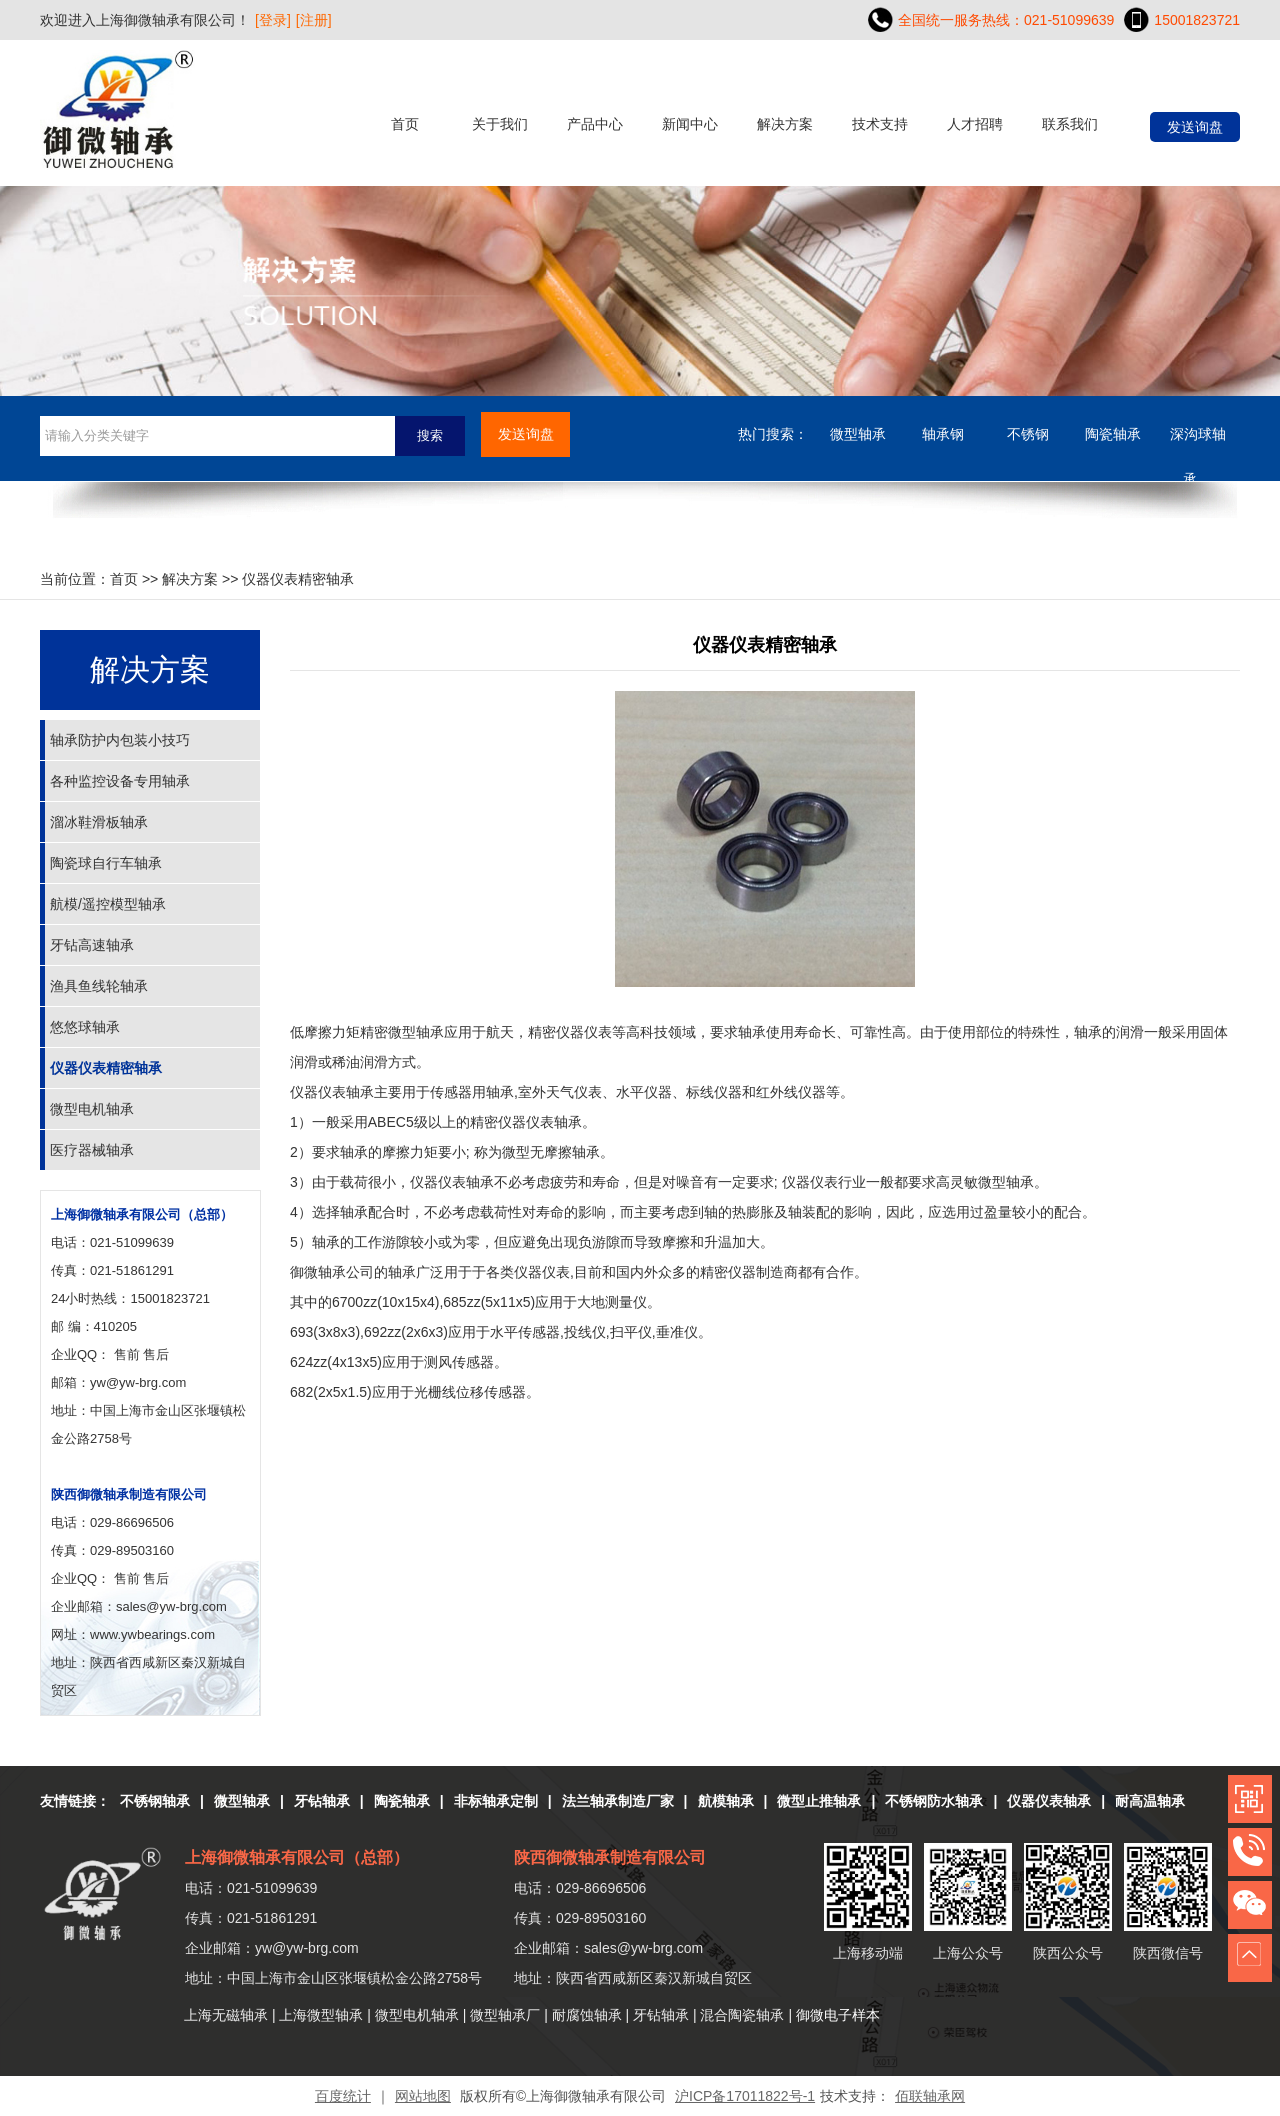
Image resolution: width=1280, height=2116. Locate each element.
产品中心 (595, 124)
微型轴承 (858, 434)
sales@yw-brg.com (643, 1948)
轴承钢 (943, 434)
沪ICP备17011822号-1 (745, 2096)
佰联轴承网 (930, 2096)
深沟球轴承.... (1198, 441)
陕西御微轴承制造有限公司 (129, 1494)
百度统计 (343, 2096)
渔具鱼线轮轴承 (99, 986)
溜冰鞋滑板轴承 (99, 822)
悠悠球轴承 (85, 1027)
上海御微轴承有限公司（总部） (142, 1214)
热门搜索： (773, 434)
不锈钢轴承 (155, 1801)
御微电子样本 (838, 2015)
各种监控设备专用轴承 (120, 781)
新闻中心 (690, 124)
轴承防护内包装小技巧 (120, 740)
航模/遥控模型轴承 (108, 904)
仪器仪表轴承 (1049, 1801)
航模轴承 (726, 1801)
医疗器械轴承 (92, 1150)
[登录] (273, 20)
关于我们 (500, 124)
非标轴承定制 (496, 1801)
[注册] (314, 20)
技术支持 (880, 124)
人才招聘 (975, 124)
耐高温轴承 (1150, 1801)
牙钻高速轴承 (92, 945)
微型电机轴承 (92, 1109)
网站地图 (423, 2096)
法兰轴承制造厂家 (618, 1801)
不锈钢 (1028, 434)
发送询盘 (1195, 127)
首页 (405, 124)
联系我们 (1070, 124)
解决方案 (785, 124)
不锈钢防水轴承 (934, 1801)
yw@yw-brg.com (138, 1382)
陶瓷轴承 (1113, 434)
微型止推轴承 (819, 1801)
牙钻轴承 (322, 1801)
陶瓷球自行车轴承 (106, 863)
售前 (127, 1354)
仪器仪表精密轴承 (106, 1068)
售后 (156, 1354)
